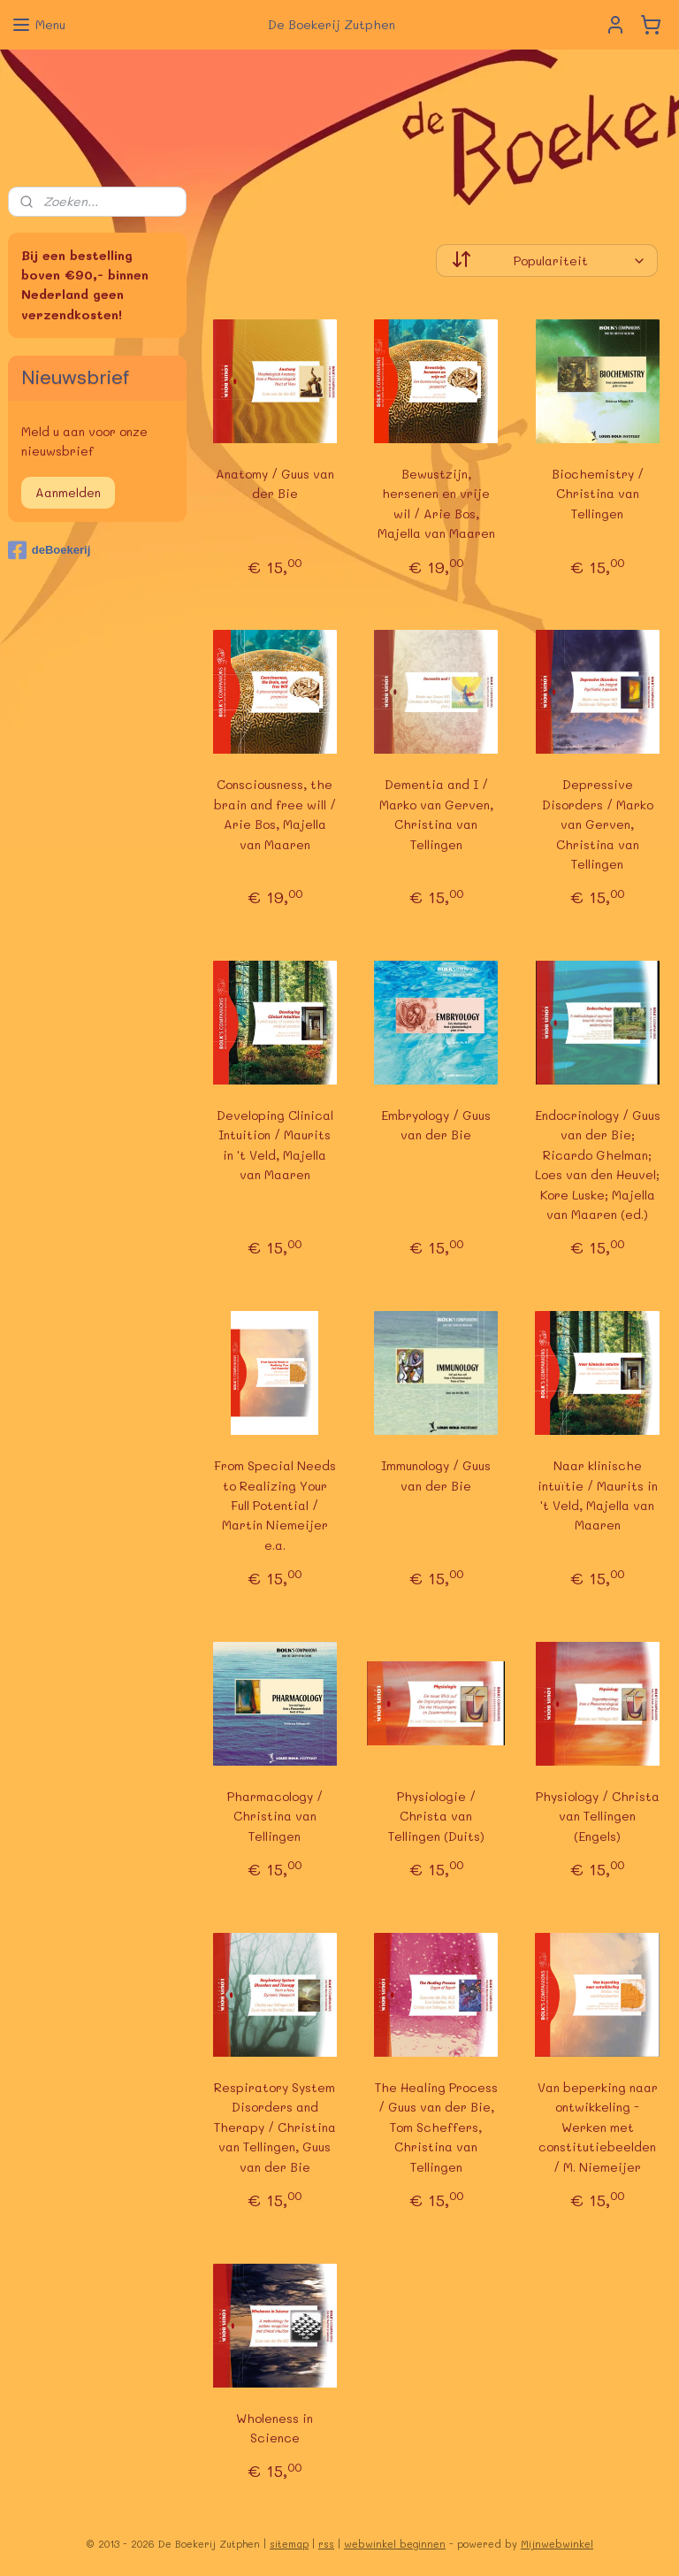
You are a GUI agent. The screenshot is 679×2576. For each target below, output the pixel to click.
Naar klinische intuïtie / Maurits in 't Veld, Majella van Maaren (598, 1495)
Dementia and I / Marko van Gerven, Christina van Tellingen (436, 814)
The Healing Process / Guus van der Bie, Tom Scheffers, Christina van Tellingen (436, 2127)
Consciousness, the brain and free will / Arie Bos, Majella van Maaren (275, 814)
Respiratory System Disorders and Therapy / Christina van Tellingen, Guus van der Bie (275, 2127)
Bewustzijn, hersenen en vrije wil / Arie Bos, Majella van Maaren (436, 503)
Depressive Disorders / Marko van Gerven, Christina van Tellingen (597, 824)
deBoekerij (49, 550)
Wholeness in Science (275, 2427)
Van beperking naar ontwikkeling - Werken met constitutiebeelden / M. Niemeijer (598, 2127)
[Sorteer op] (548, 260)
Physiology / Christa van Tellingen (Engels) (598, 1816)
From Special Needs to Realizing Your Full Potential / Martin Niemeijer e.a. (275, 1505)
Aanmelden (68, 492)
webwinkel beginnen (395, 2543)
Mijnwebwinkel (557, 2543)
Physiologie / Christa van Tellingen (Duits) (436, 1816)
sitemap (289, 2543)
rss (326, 2543)
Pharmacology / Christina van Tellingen (275, 1816)
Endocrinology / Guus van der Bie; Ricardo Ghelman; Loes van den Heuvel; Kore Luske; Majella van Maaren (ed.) (597, 1165)
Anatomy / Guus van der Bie (275, 483)
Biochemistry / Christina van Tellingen (598, 493)
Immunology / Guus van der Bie (437, 1475)
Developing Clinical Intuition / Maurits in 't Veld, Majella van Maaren (275, 1145)
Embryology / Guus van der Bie (437, 1125)
